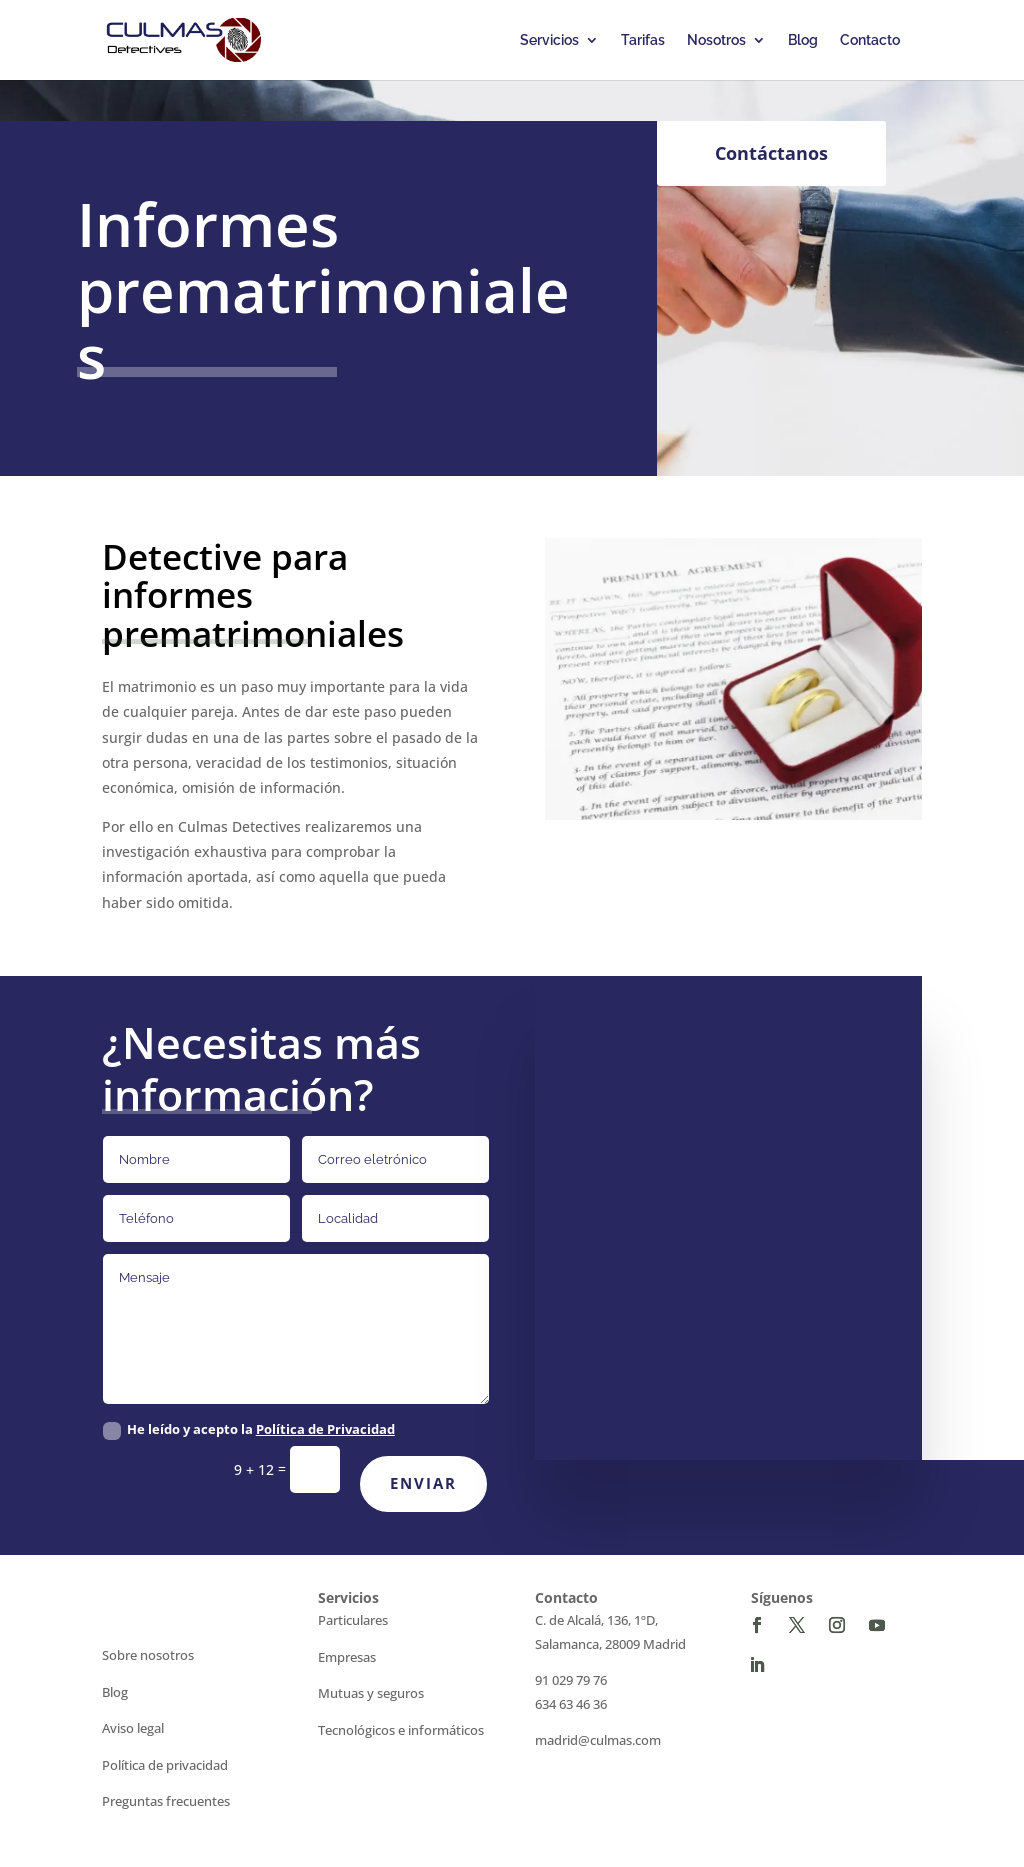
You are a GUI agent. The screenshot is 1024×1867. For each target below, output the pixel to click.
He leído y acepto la (249, 1430)
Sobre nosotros (148, 1655)
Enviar (423, 1483)
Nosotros (716, 40)
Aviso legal (133, 1728)
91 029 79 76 (571, 1680)
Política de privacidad (165, 1765)
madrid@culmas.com (598, 1740)
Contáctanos (771, 153)
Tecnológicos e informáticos (401, 1730)
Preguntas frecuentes (166, 1801)
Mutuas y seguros (371, 1693)
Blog (803, 40)
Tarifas (643, 40)
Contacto (870, 40)
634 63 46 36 (571, 1704)
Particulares (353, 1620)
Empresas (347, 1657)
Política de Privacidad (325, 1429)
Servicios (549, 40)
